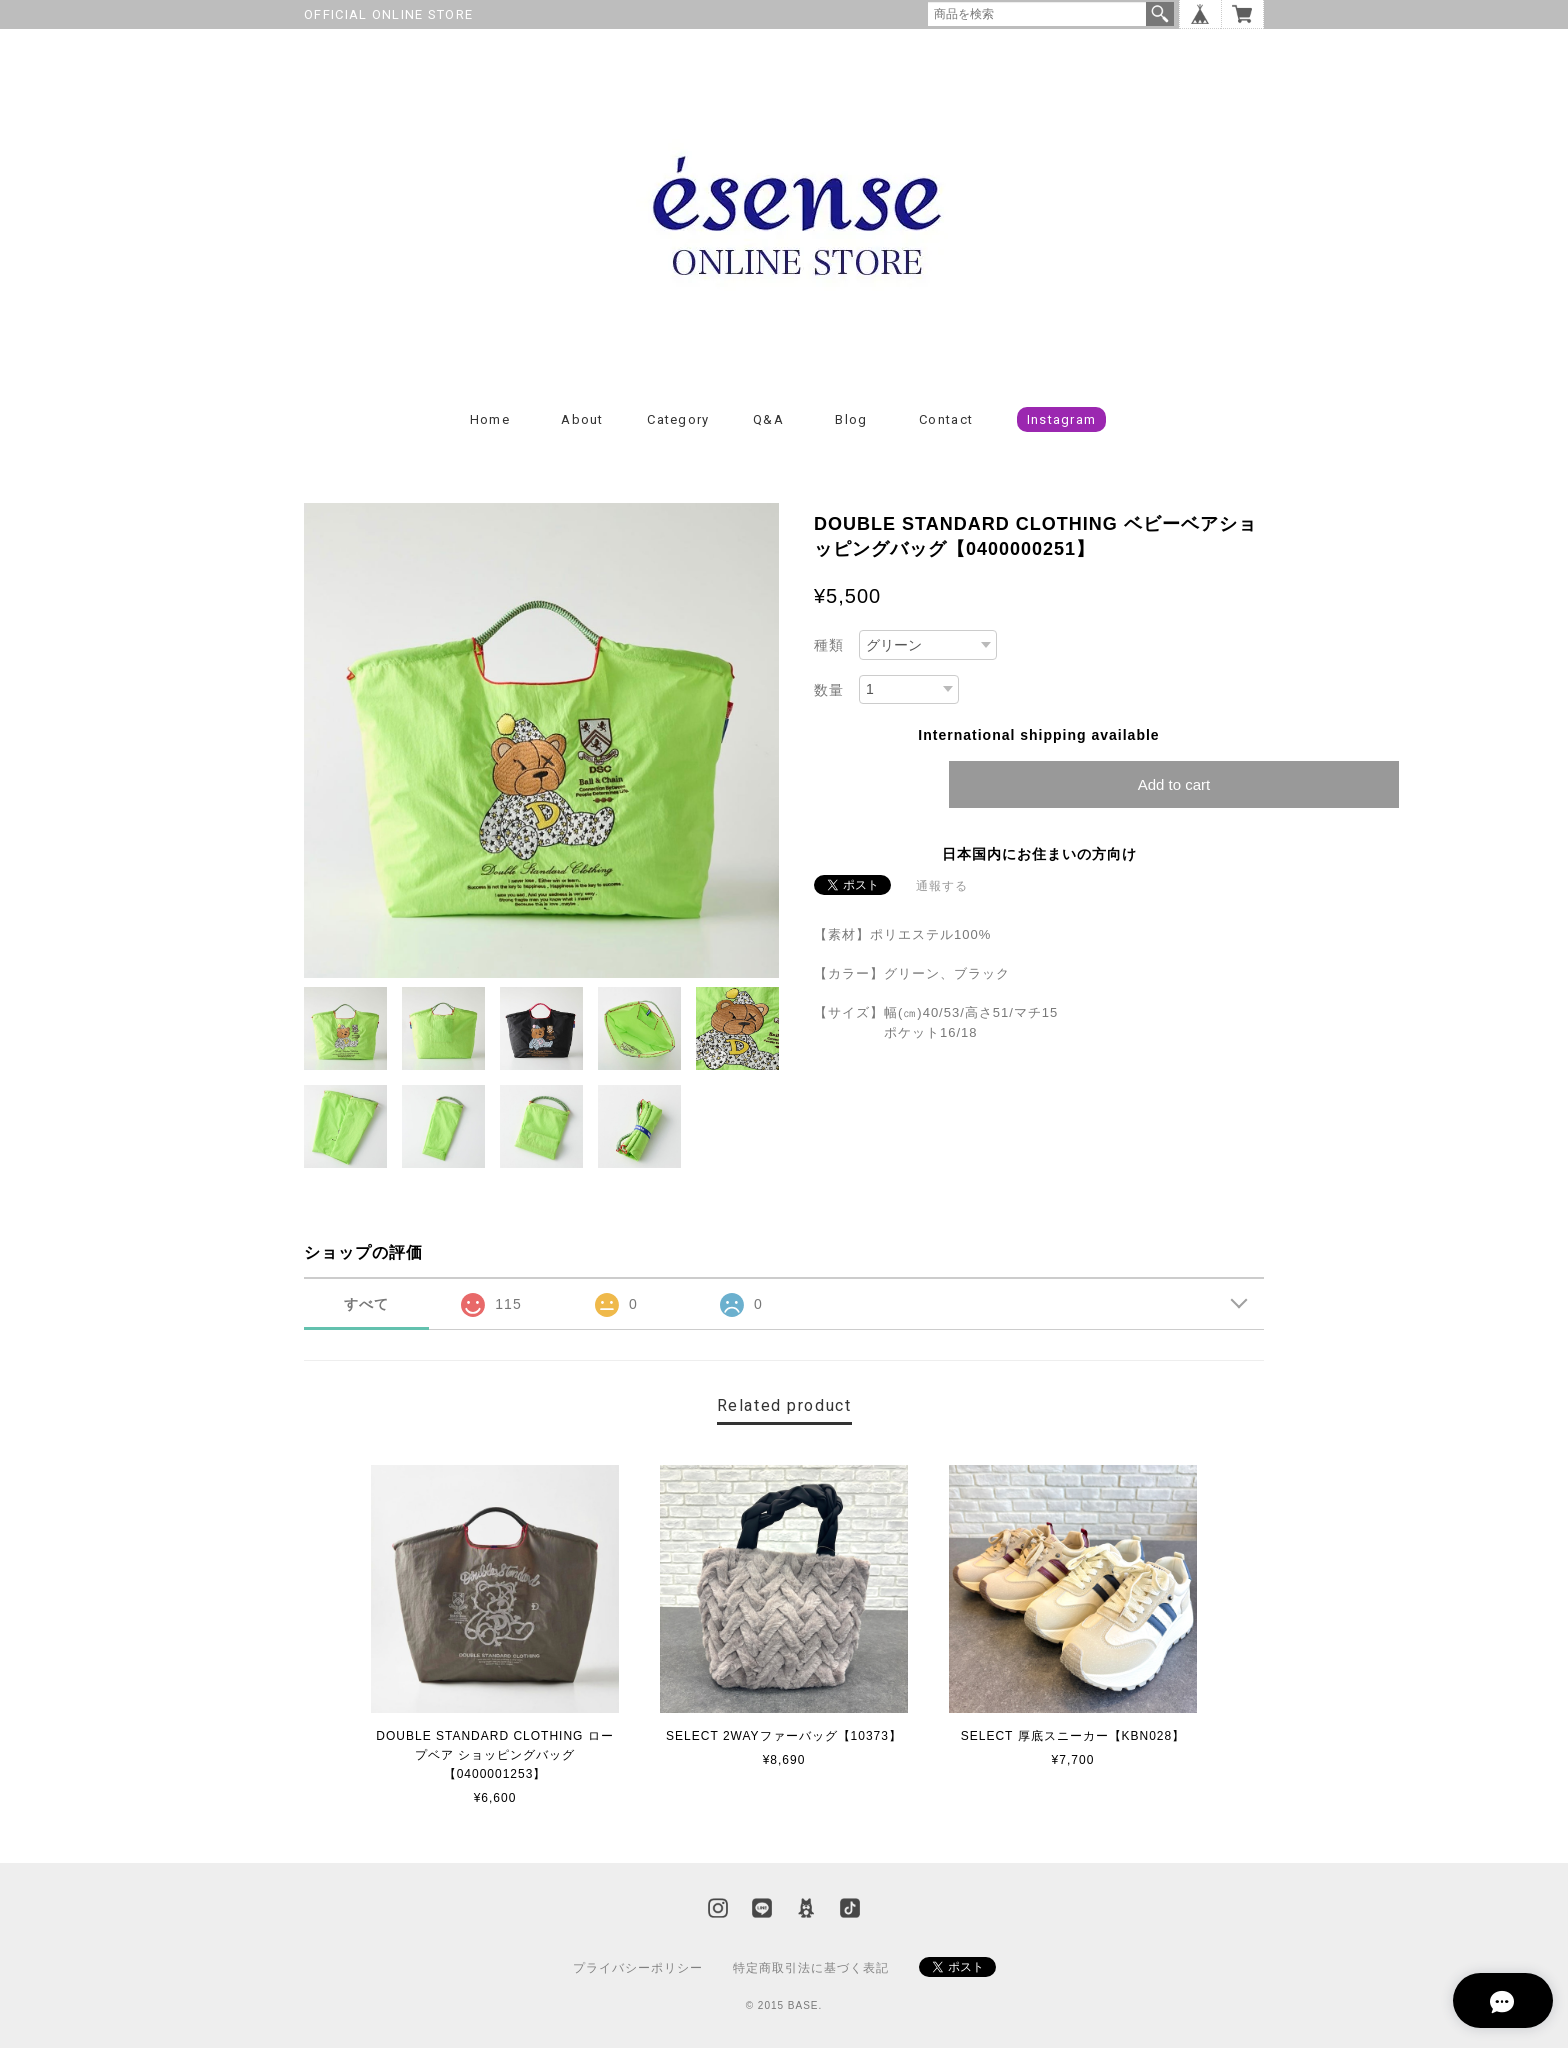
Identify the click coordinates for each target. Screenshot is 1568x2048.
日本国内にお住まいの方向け (1039, 854)
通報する (942, 886)
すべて (366, 1304)
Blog (851, 419)
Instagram (1062, 419)
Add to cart (1174, 784)
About (582, 419)
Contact (946, 419)
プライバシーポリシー (638, 1968)
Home (490, 419)
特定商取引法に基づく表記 (811, 1968)
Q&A (768, 419)
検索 (1160, 14)
